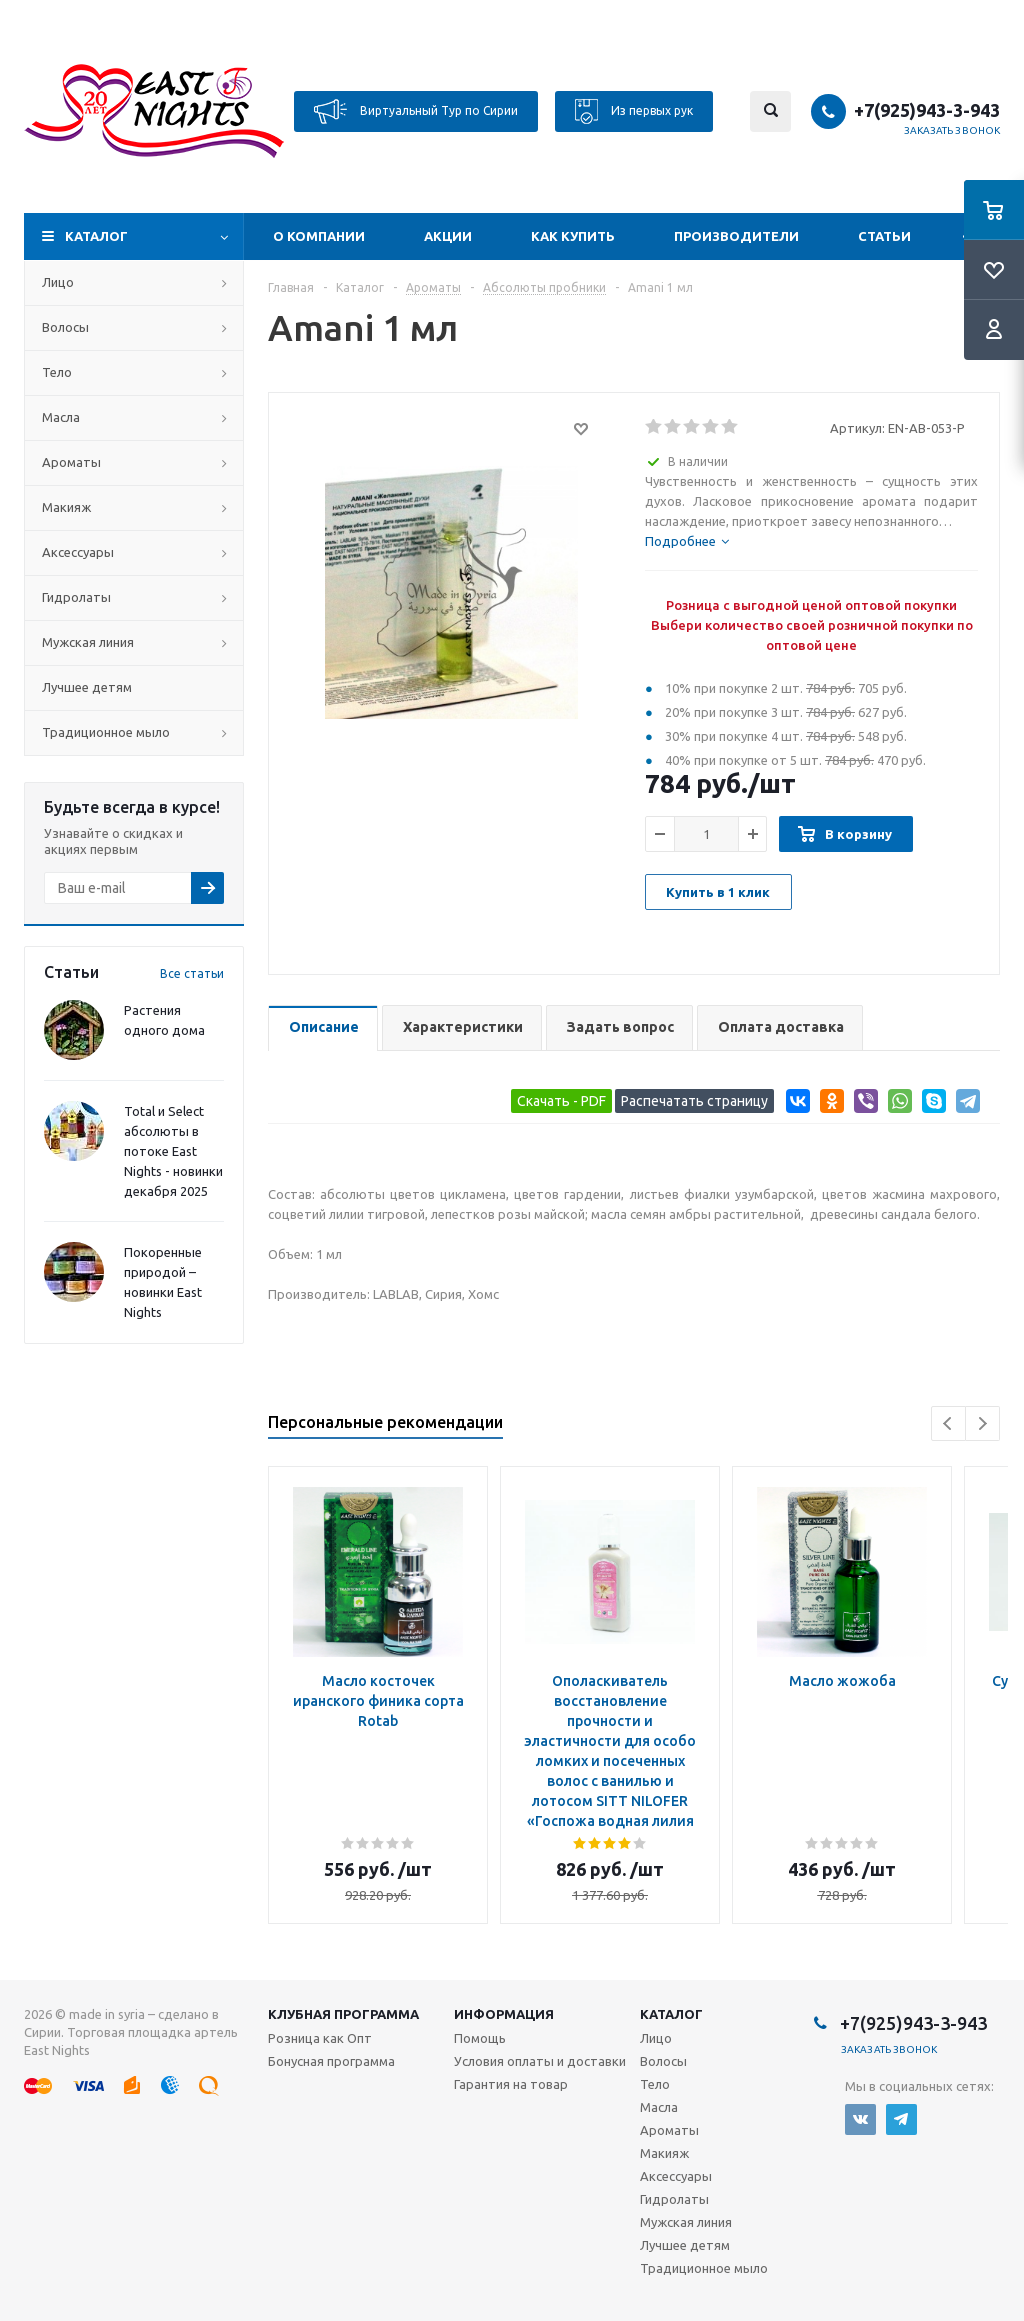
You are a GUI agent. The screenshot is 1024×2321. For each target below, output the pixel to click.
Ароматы (71, 462)
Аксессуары (78, 552)
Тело (57, 372)
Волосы (65, 327)
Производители (736, 236)
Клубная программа (343, 2014)
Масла (61, 417)
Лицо (58, 282)
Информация (504, 2014)
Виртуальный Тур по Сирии (416, 111)
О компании (319, 236)
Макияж (66, 507)
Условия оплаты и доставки (540, 2061)
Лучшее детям (87, 687)
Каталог (96, 236)
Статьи (884, 236)
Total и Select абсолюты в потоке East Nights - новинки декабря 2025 (173, 1151)
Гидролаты (76, 597)
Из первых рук (634, 111)
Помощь (480, 2038)
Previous (948, 1423)
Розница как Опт (320, 2038)
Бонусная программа (331, 2061)
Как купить (573, 236)
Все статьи (192, 973)
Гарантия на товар (511, 2084)
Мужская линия (88, 642)
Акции (448, 236)
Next (982, 1423)
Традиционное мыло (106, 732)
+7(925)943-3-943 (927, 110)
